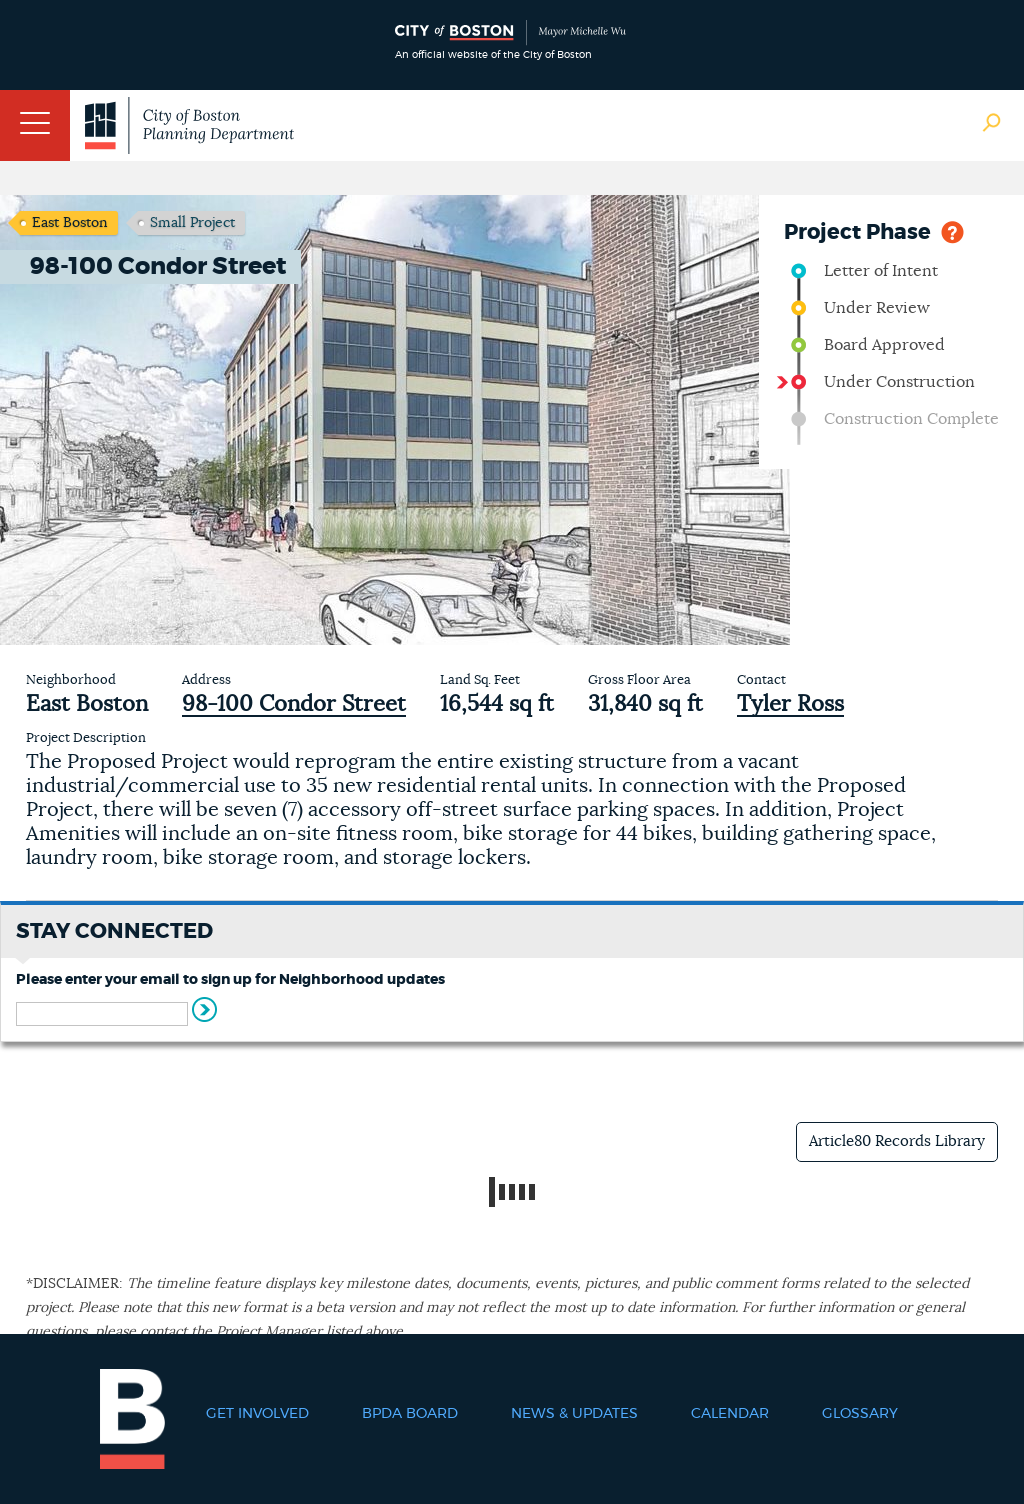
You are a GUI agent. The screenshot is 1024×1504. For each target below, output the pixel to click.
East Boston (70, 223)
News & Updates (574, 1414)
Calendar (730, 1414)
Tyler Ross (790, 704)
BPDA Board (410, 1414)
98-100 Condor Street (294, 704)
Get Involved (257, 1414)
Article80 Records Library (897, 1141)
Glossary (860, 1414)
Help (952, 230)
